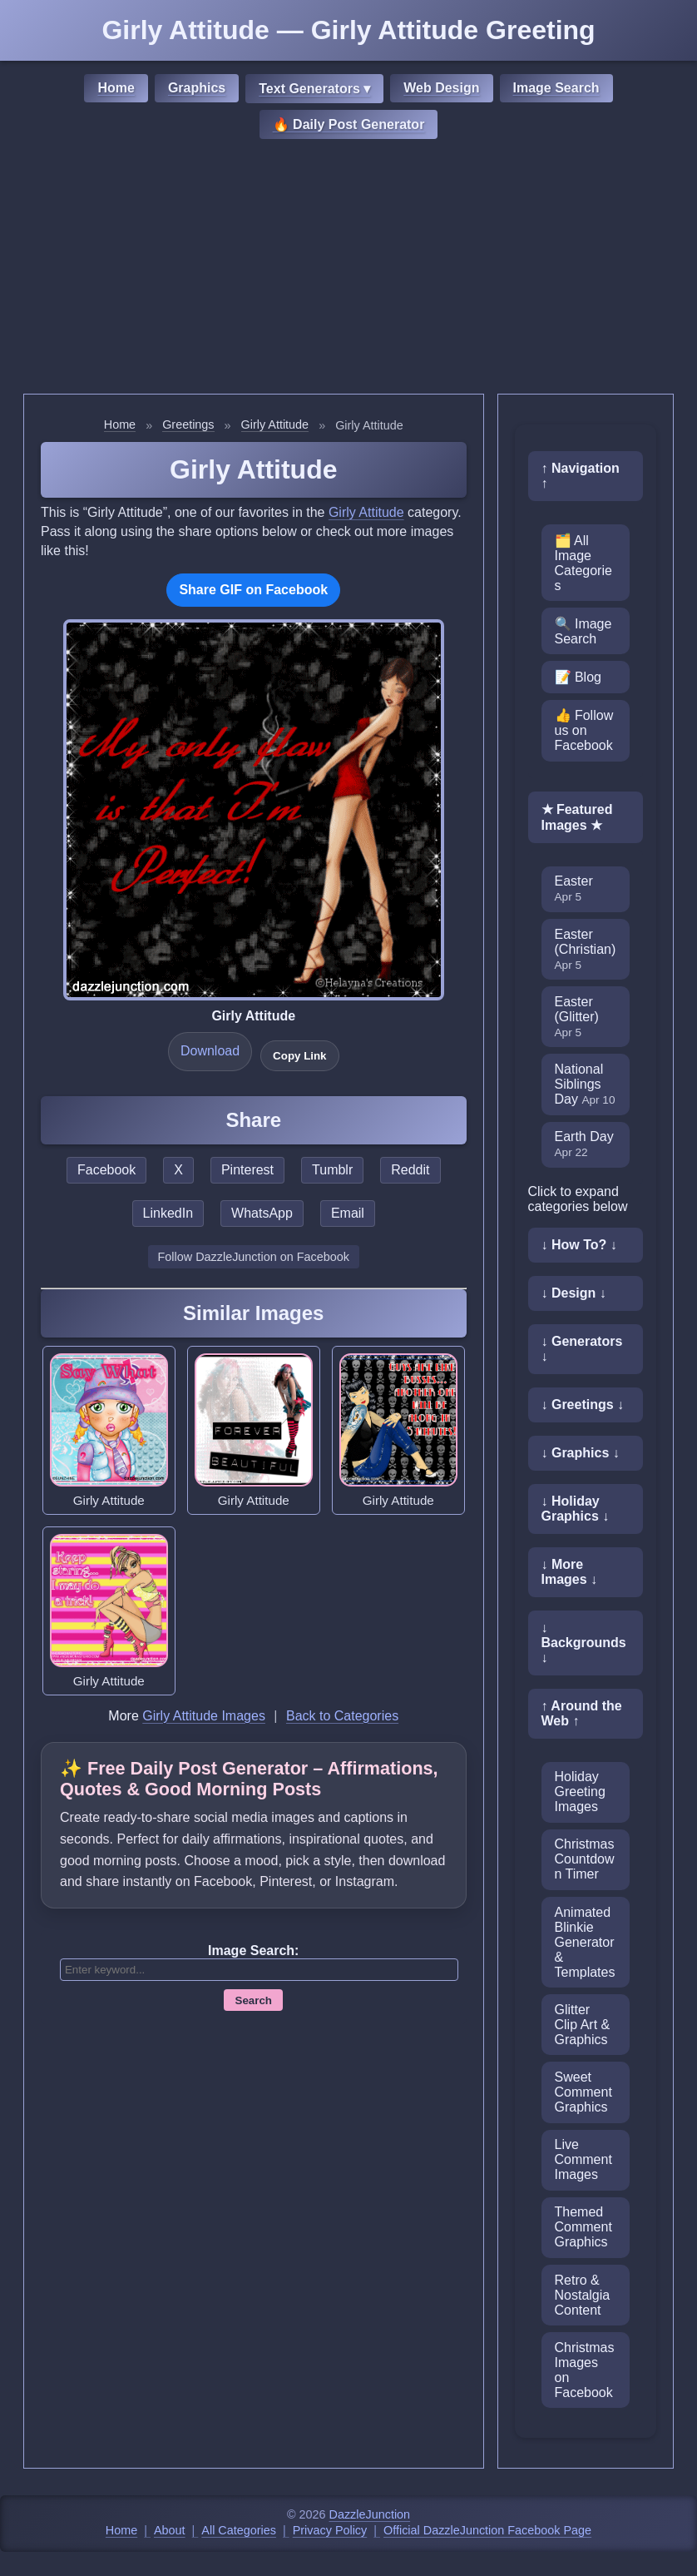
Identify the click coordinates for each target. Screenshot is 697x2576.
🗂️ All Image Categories (583, 563)
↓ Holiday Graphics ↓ (575, 1508)
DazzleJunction (370, 2514)
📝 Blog (578, 677)
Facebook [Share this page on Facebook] (106, 1170)
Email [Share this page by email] (347, 1213)
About (169, 2530)
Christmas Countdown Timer (585, 1859)
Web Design (441, 88)
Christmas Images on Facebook (585, 2370)
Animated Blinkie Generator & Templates (585, 1942)
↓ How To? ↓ (579, 1245)
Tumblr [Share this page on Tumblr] (332, 1170)
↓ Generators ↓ (582, 1348)
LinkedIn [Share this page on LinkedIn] (168, 1213)
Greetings (188, 424)
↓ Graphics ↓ (580, 1453)
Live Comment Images (583, 2159)
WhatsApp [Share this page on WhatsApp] (262, 1213)
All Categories (238, 2530)
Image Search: (253, 1950)
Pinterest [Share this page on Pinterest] (247, 1170)
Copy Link (299, 1056)
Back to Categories (342, 1716)
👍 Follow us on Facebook (584, 730)
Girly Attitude (275, 424)
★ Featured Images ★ (577, 817)
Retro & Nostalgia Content (582, 2295)
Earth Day (584, 1144)
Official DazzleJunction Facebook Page (487, 2530)
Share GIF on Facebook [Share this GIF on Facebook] (253, 590)
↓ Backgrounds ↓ (583, 1643)
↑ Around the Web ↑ (581, 1713)
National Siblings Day (585, 1084)
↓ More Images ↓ (569, 1571)
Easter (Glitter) (577, 1017)
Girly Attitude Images (203, 1716)
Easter (574, 888)
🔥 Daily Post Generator (349, 124)
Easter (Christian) (585, 949)
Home (115, 88)
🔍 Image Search (583, 631)
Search (253, 2000)
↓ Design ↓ (573, 1293)
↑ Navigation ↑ (580, 475)
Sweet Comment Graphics (583, 2092)
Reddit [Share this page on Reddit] (410, 1170)
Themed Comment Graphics (583, 2227)
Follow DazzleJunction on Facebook (253, 1256)
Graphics (196, 88)
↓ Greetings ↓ (583, 1404)
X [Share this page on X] (178, 1170)
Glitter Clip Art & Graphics (582, 2025)
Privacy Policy (330, 2530)
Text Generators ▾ (314, 89)
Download (210, 1051)
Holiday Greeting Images (580, 1791)
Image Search (556, 88)
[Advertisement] (348, 268)
